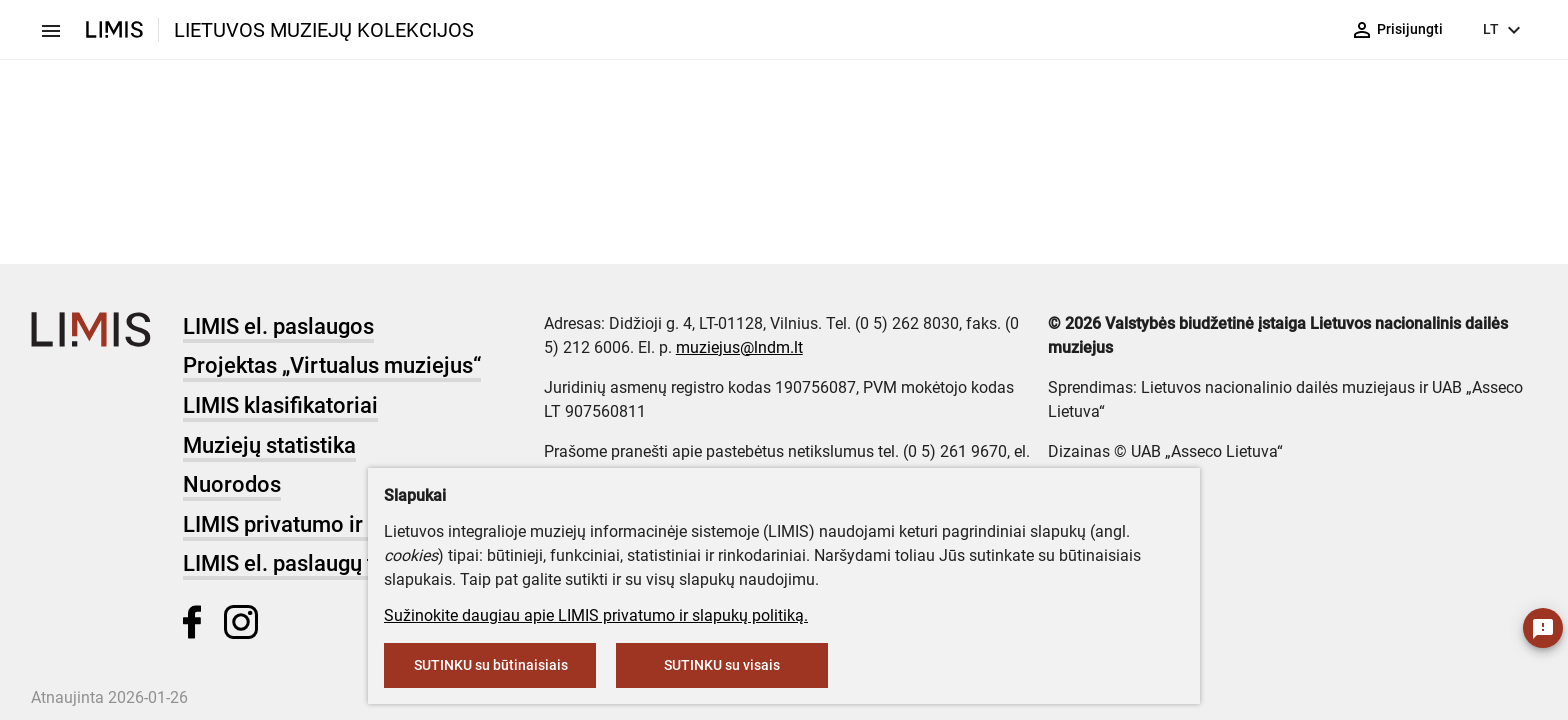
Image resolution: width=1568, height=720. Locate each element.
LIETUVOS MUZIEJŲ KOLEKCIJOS (324, 30)
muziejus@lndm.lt (739, 347)
